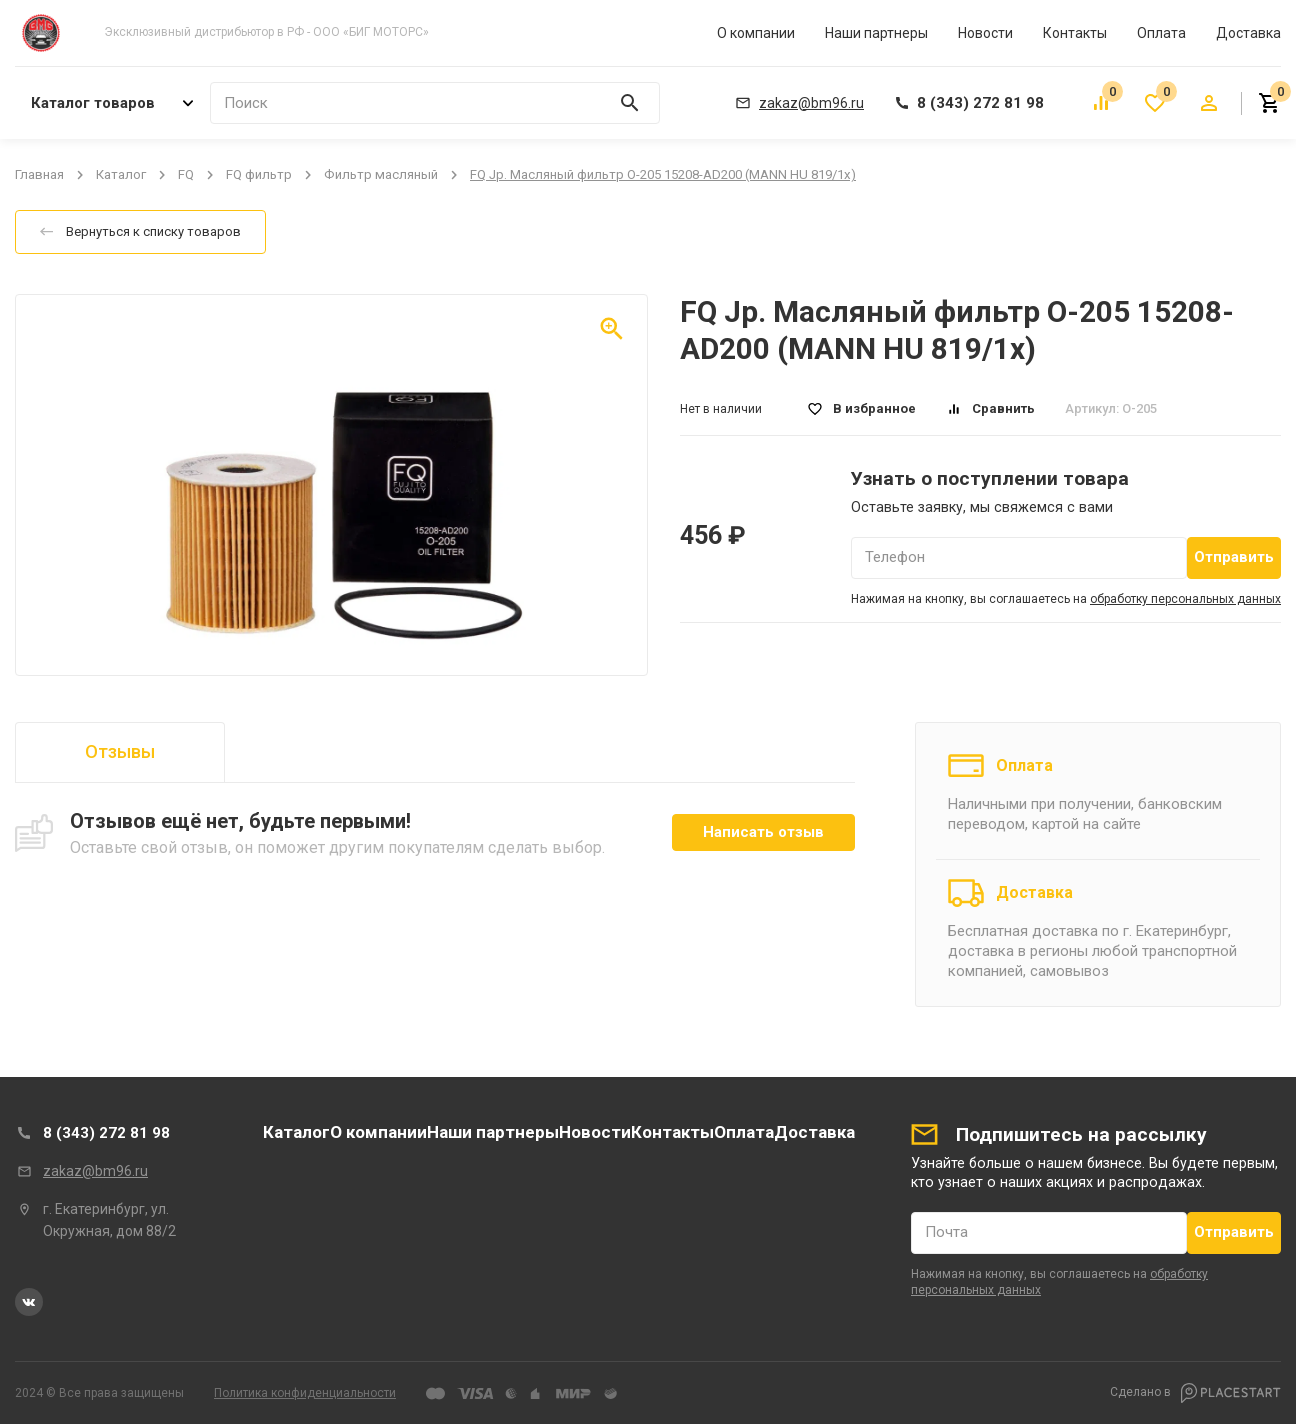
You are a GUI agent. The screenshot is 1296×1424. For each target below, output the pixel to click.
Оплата (1161, 33)
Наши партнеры (876, 33)
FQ (186, 174)
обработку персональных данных (1185, 599)
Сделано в (1195, 1393)
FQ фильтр (259, 174)
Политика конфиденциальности (305, 1393)
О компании (756, 33)
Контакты (1075, 33)
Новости (985, 33)
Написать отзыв (763, 832)
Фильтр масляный (381, 174)
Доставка (1248, 33)
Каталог (121, 174)
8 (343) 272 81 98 (106, 1133)
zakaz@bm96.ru (95, 1171)
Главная (39, 174)
